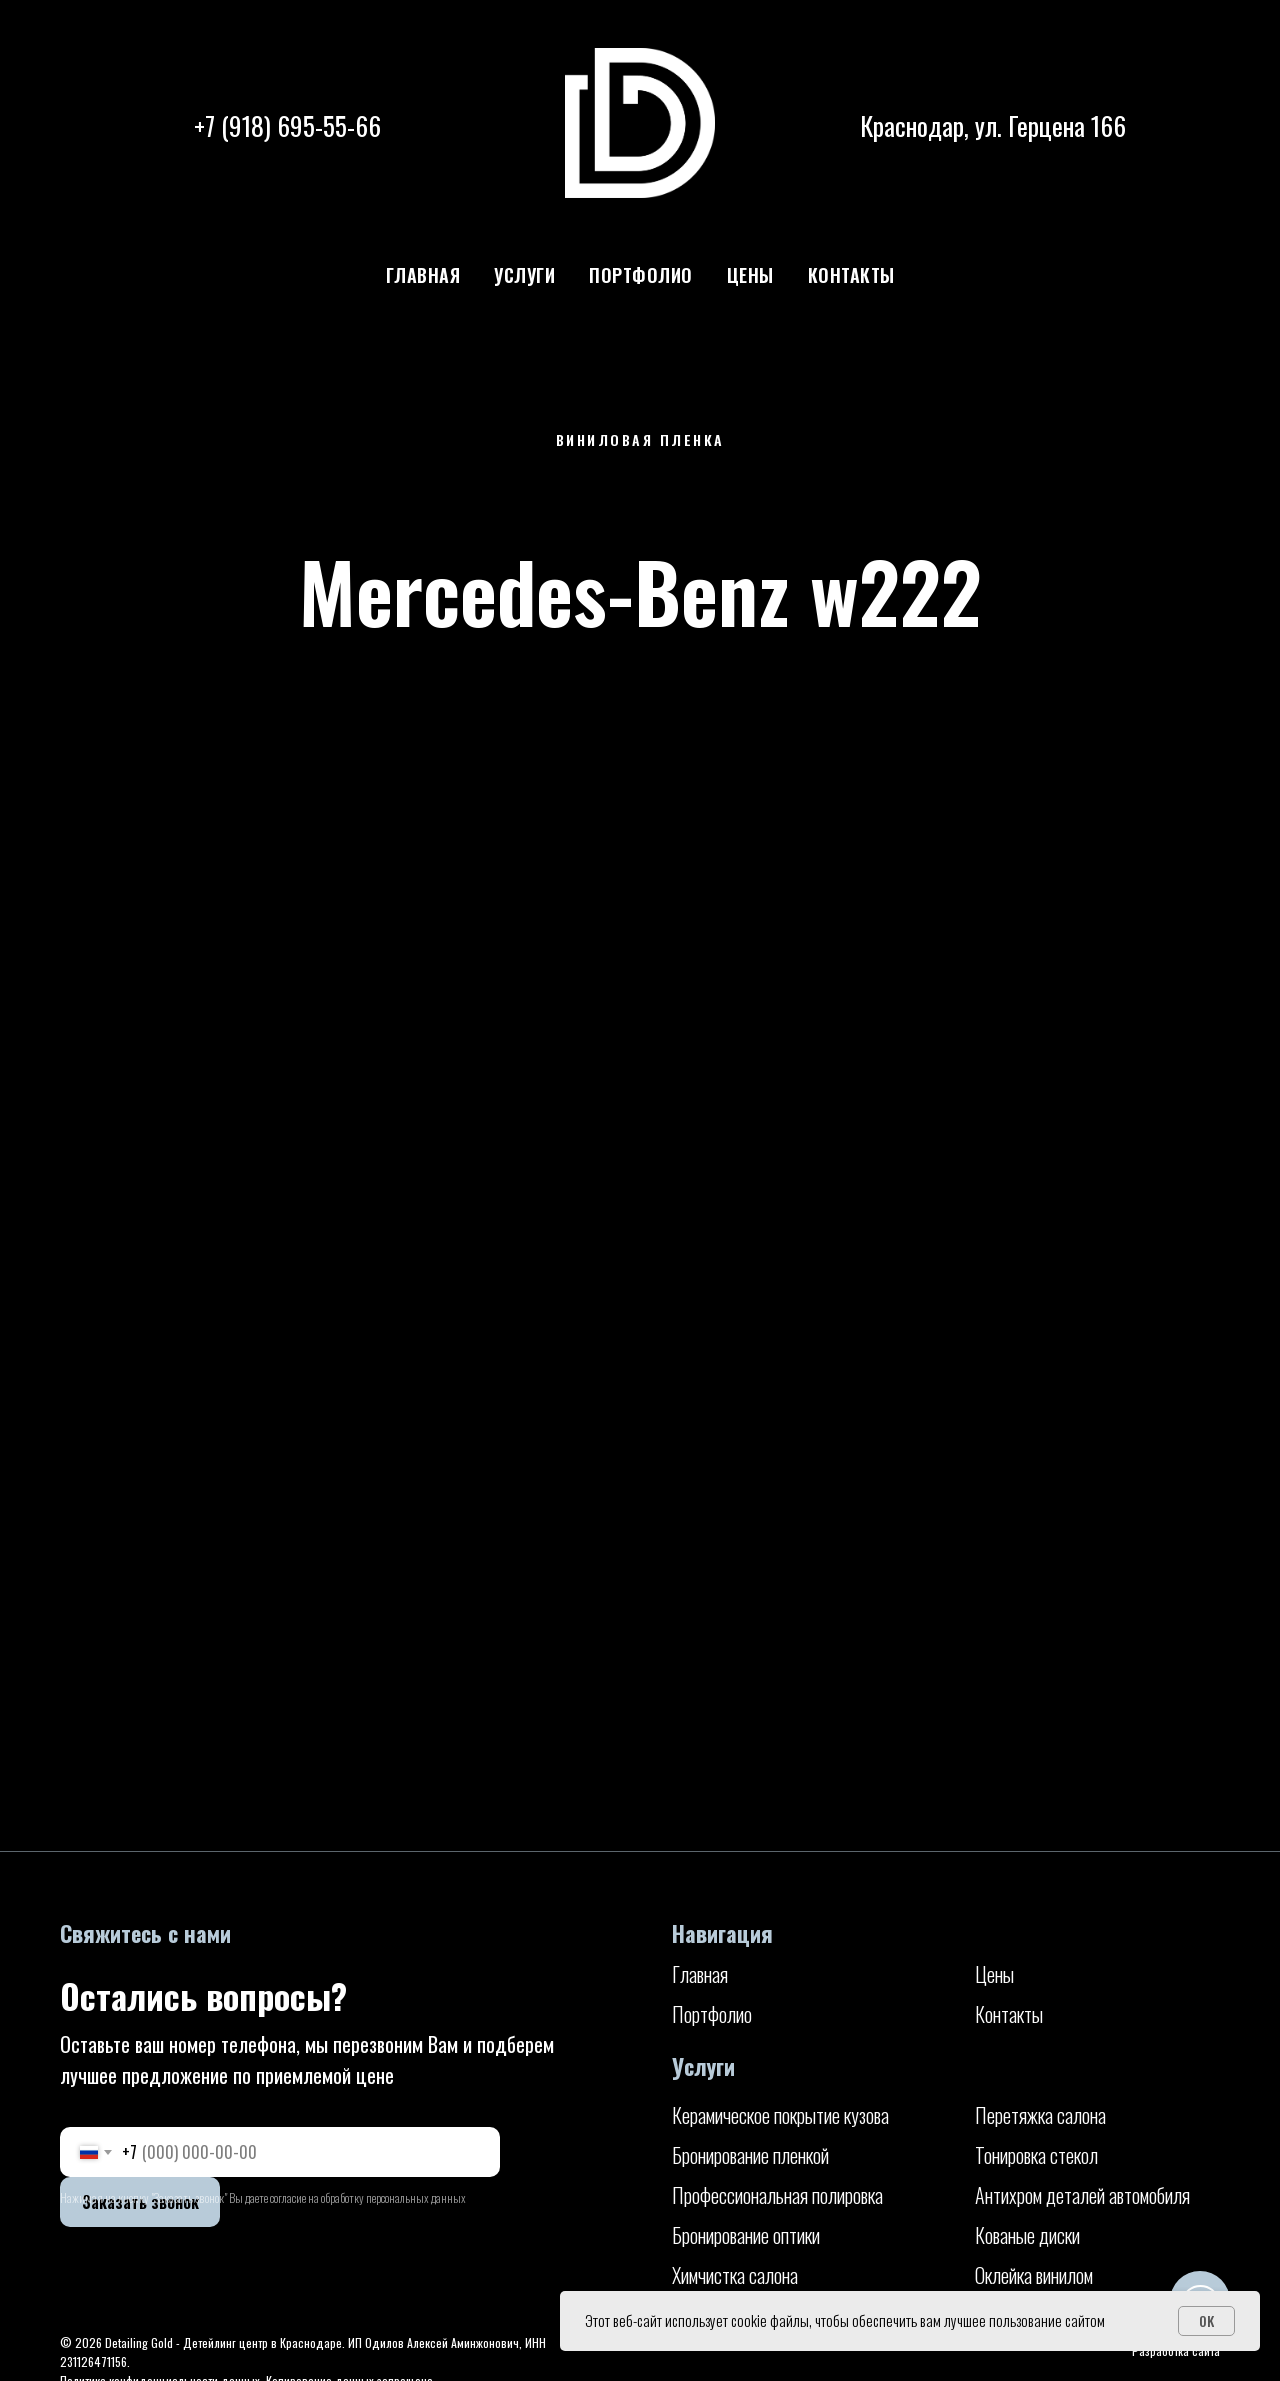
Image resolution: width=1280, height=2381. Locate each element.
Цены (750, 275)
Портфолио (641, 275)
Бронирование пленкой (750, 2155)
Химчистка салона (735, 2275)
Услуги (524, 275)
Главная (423, 275)
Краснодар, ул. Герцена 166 (993, 125)
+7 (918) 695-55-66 (287, 125)
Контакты (851, 275)
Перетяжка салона (1040, 2115)
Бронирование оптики (746, 2235)
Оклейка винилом (1034, 2275)
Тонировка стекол (1036, 2155)
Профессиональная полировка (777, 2195)
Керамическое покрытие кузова (780, 2115)
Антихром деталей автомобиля (1082, 2195)
